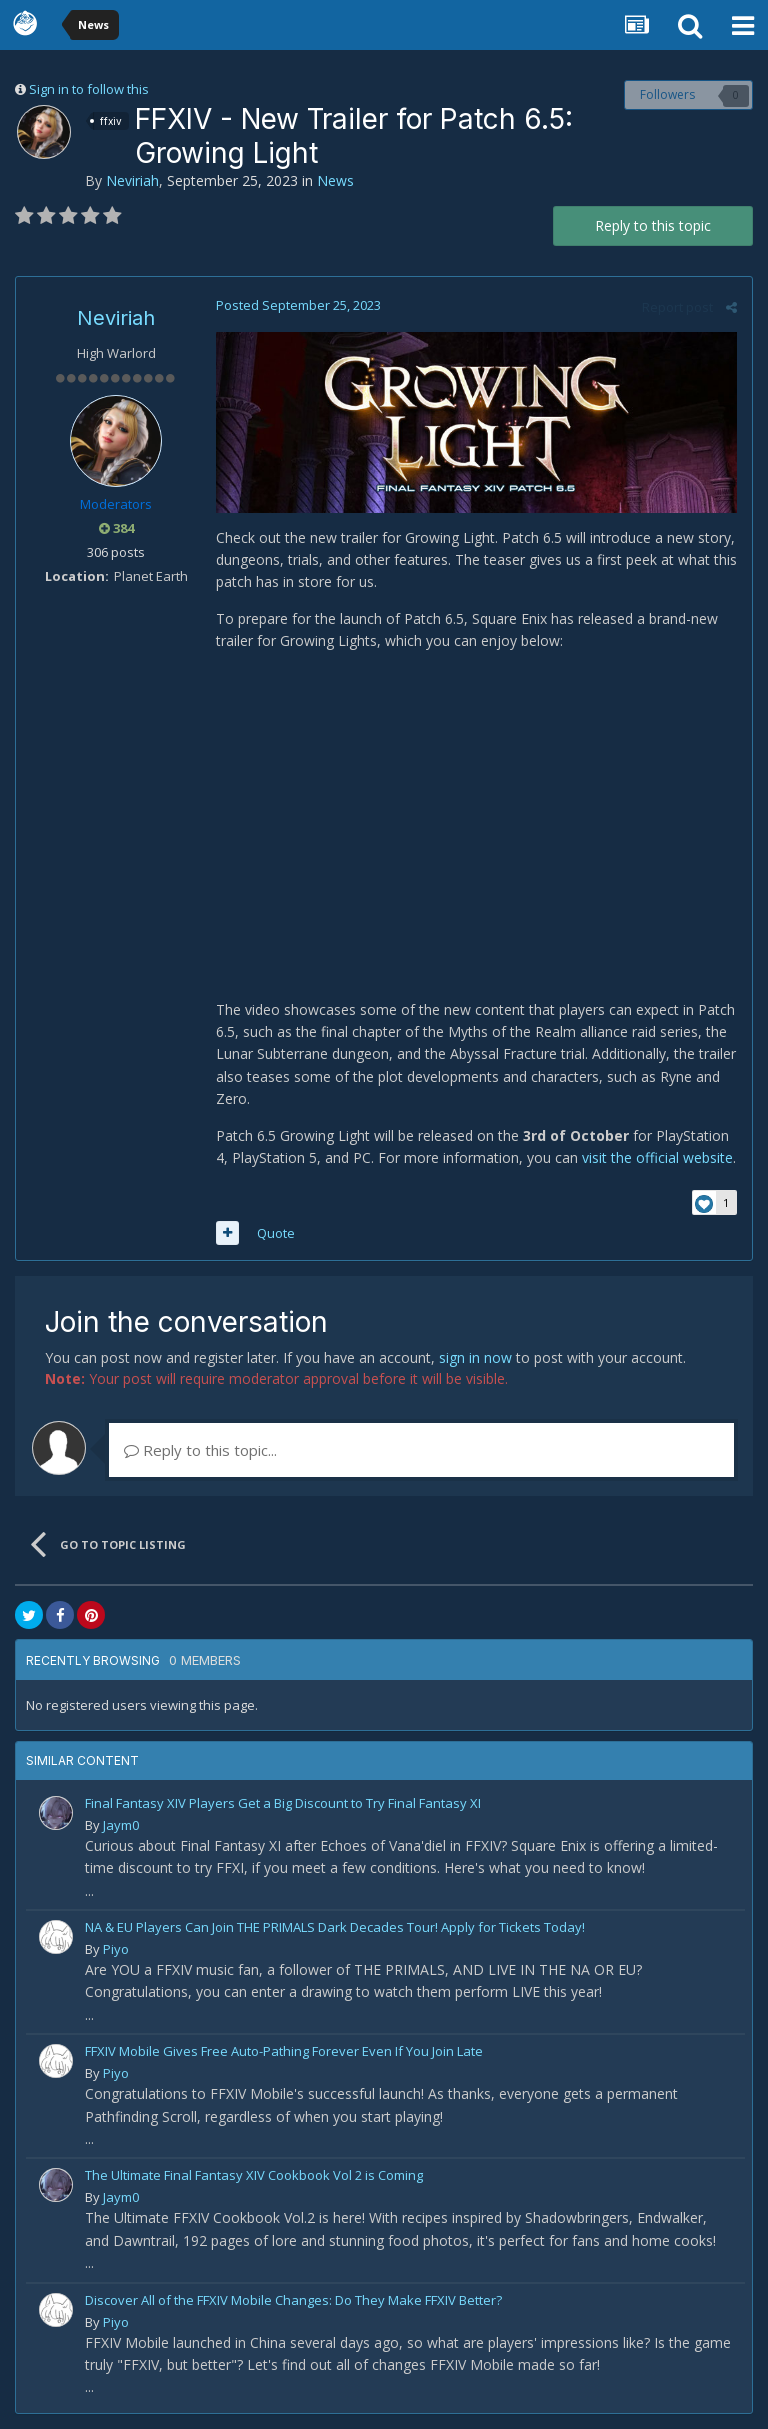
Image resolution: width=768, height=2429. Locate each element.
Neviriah (132, 180)
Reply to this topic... (200, 1450)
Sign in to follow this (89, 89)
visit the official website (657, 1157)
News (335, 180)
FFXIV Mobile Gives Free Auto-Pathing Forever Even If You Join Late (284, 2051)
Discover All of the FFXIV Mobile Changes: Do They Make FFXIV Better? (293, 2300)
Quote (276, 1233)
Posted (298, 305)
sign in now (475, 1357)
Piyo (116, 1949)
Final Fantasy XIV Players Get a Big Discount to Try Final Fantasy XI (283, 1803)
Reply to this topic (653, 225)
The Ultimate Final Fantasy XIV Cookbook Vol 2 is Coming (254, 2175)
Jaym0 (121, 1825)
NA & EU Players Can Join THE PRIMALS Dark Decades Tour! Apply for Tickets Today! (335, 1927)
